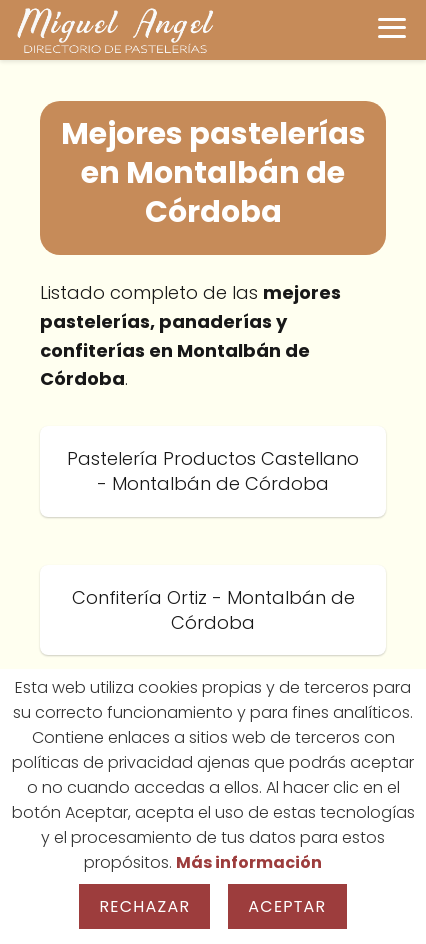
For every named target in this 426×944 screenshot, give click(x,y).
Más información (249, 862)
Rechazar (144, 906)
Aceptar (287, 906)
